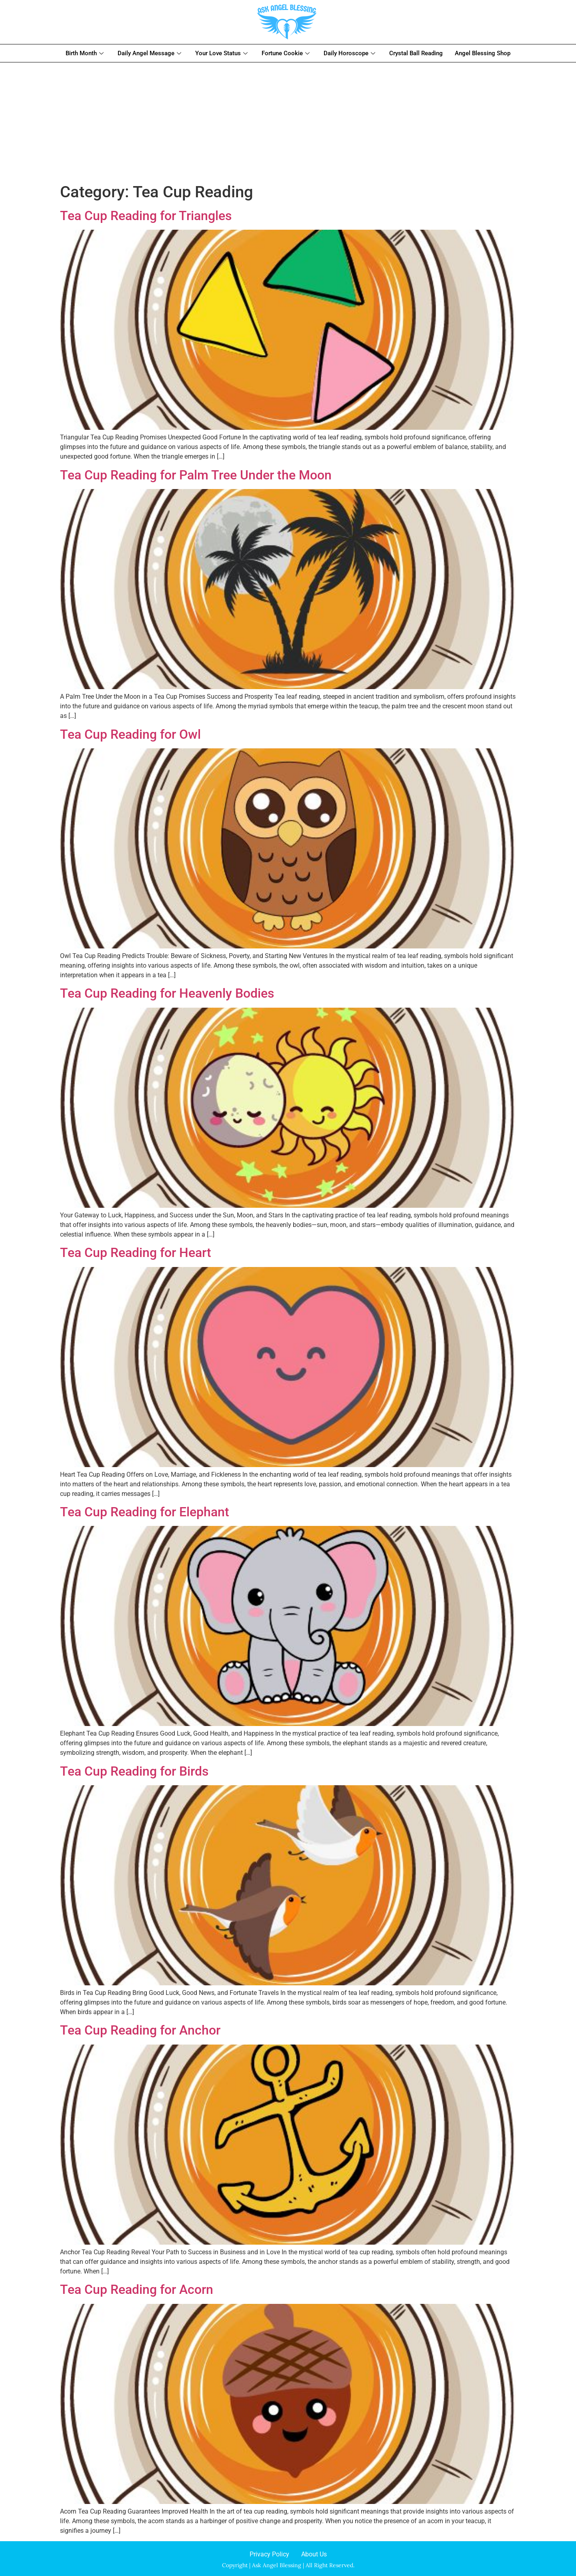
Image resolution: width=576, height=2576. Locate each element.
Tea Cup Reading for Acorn (136, 2289)
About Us (314, 2554)
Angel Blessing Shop (482, 53)
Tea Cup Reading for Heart (135, 1252)
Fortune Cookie (287, 53)
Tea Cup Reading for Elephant (144, 1512)
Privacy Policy (269, 2554)
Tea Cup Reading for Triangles (146, 215)
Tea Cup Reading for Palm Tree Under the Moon (196, 475)
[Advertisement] (288, 122)
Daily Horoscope (350, 53)
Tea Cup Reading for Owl (130, 734)
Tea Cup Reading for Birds (134, 1771)
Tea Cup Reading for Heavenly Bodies (167, 993)
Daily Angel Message (150, 53)
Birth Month (86, 53)
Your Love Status (222, 53)
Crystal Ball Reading (416, 53)
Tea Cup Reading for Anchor (140, 2030)
